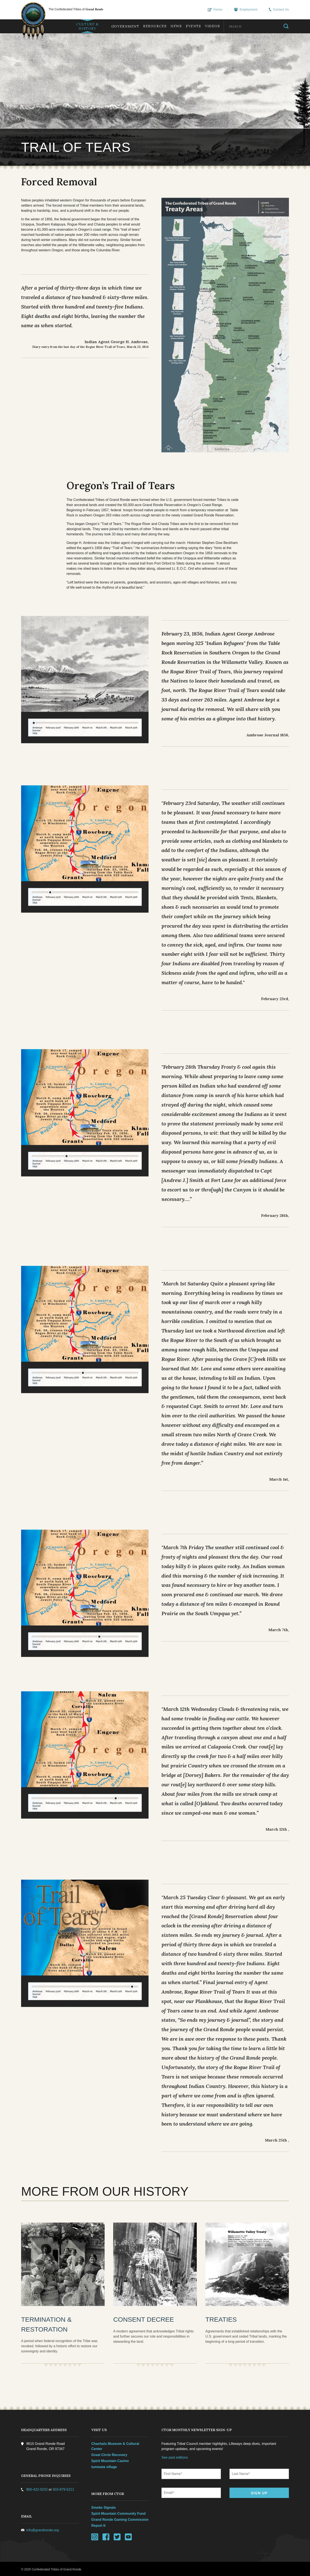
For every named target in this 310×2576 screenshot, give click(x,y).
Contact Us (279, 9)
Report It (98, 2525)
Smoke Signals (103, 2501)
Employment (247, 9)
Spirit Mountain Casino (110, 2455)
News (172, 26)
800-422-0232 (37, 2483)
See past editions (174, 2451)
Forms (217, 9)
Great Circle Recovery (109, 2449)
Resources (149, 26)
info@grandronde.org (43, 2524)
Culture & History (83, 26)
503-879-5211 (64, 2483)
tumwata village (104, 2461)
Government (118, 26)
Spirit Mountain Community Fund (118, 2507)
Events (191, 26)
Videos (211, 26)
